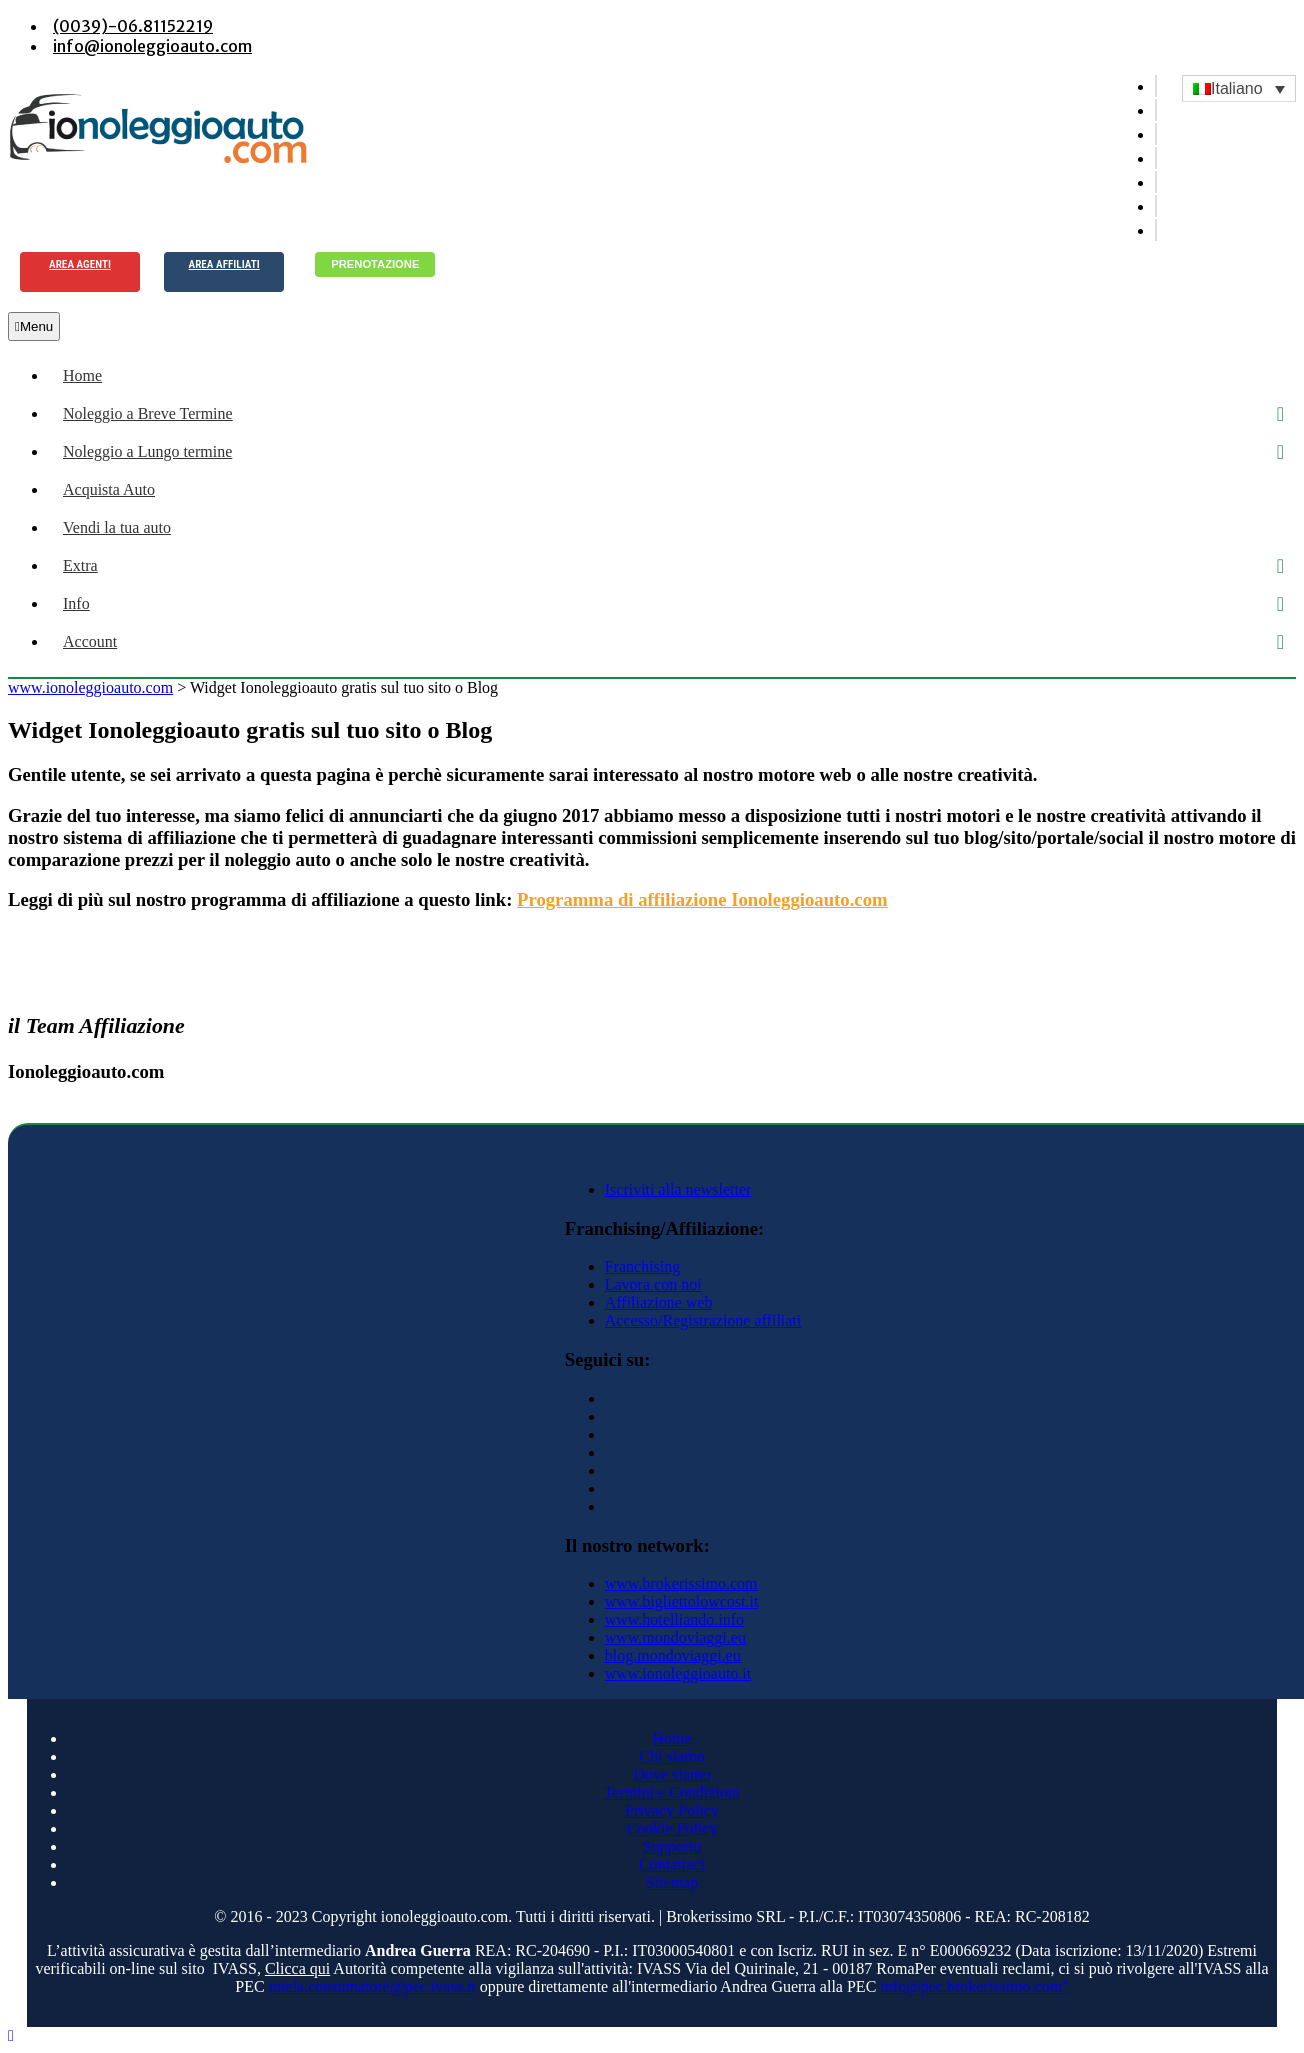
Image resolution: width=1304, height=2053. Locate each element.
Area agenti (80, 264)
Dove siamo (672, 1774)
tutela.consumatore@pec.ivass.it (372, 1986)
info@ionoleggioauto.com (152, 46)
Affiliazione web (659, 1302)
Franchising (643, 1266)
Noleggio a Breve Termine (148, 413)
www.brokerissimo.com (681, 1583)
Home (82, 375)
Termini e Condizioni (672, 1792)
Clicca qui (297, 1968)
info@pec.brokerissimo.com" (974, 1986)
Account (90, 641)
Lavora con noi (653, 1284)
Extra (80, 565)
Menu (34, 326)
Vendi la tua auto (117, 527)
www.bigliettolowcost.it (682, 1601)
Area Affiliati (224, 264)
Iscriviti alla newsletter (678, 1189)
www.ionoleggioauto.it (678, 1673)
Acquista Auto (109, 489)
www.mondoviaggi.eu (675, 1637)
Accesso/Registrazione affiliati (703, 1320)
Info (76, 603)
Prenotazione (375, 264)
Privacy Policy (672, 1810)
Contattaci (672, 1864)
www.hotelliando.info (674, 1619)
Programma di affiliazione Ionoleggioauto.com (702, 899)
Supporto (672, 1846)
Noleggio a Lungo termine (147, 451)
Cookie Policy (671, 1828)
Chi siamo (671, 1756)
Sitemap (672, 1882)
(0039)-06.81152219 (133, 26)
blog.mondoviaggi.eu (673, 1655)
